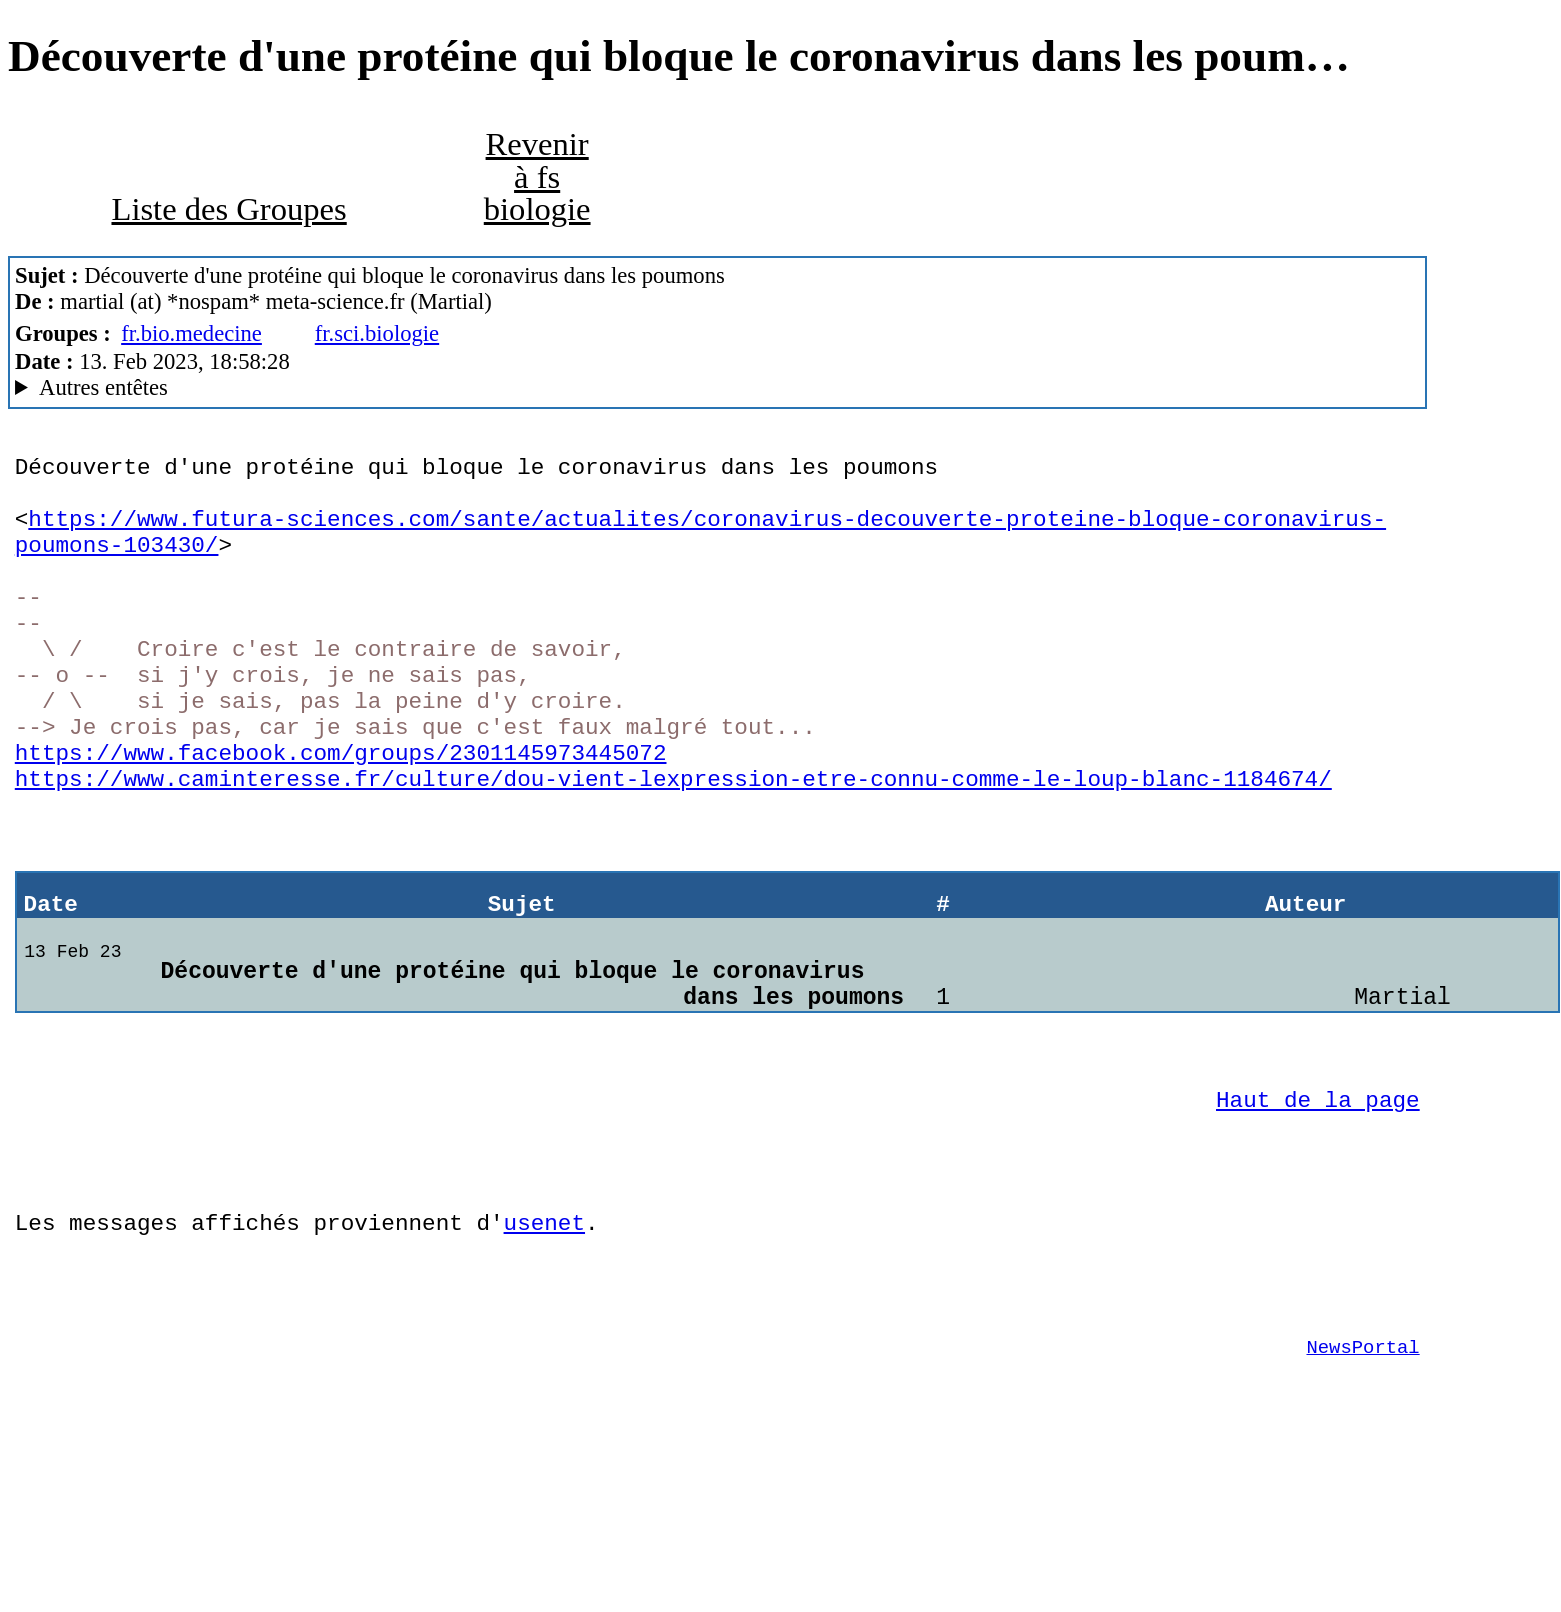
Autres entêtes (103, 387)
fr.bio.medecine (191, 333)
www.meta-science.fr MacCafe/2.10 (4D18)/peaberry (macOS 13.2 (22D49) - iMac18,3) (717, 388)
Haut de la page (1318, 1203)
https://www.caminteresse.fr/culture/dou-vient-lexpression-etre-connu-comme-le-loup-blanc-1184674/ (673, 842)
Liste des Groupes (228, 209)
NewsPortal (1363, 1481)
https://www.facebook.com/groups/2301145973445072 (341, 811)
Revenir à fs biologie (537, 176)
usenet (543, 1341)
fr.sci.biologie (377, 333)
